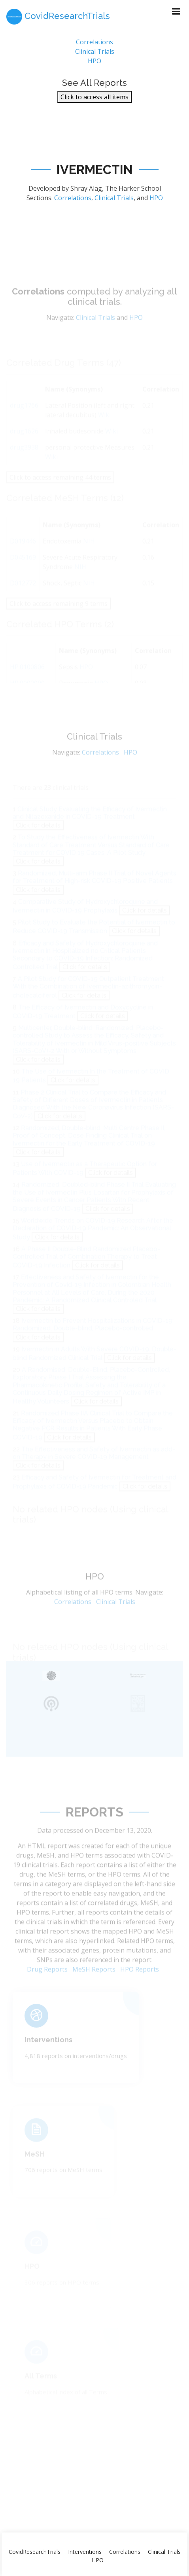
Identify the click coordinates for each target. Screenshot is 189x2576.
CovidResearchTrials (34, 2551)
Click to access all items (94, 101)
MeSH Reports (93, 1981)
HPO (94, 65)
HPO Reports (139, 1981)
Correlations (94, 46)
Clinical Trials (94, 55)
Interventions (48, 2048)
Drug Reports (47, 1981)
